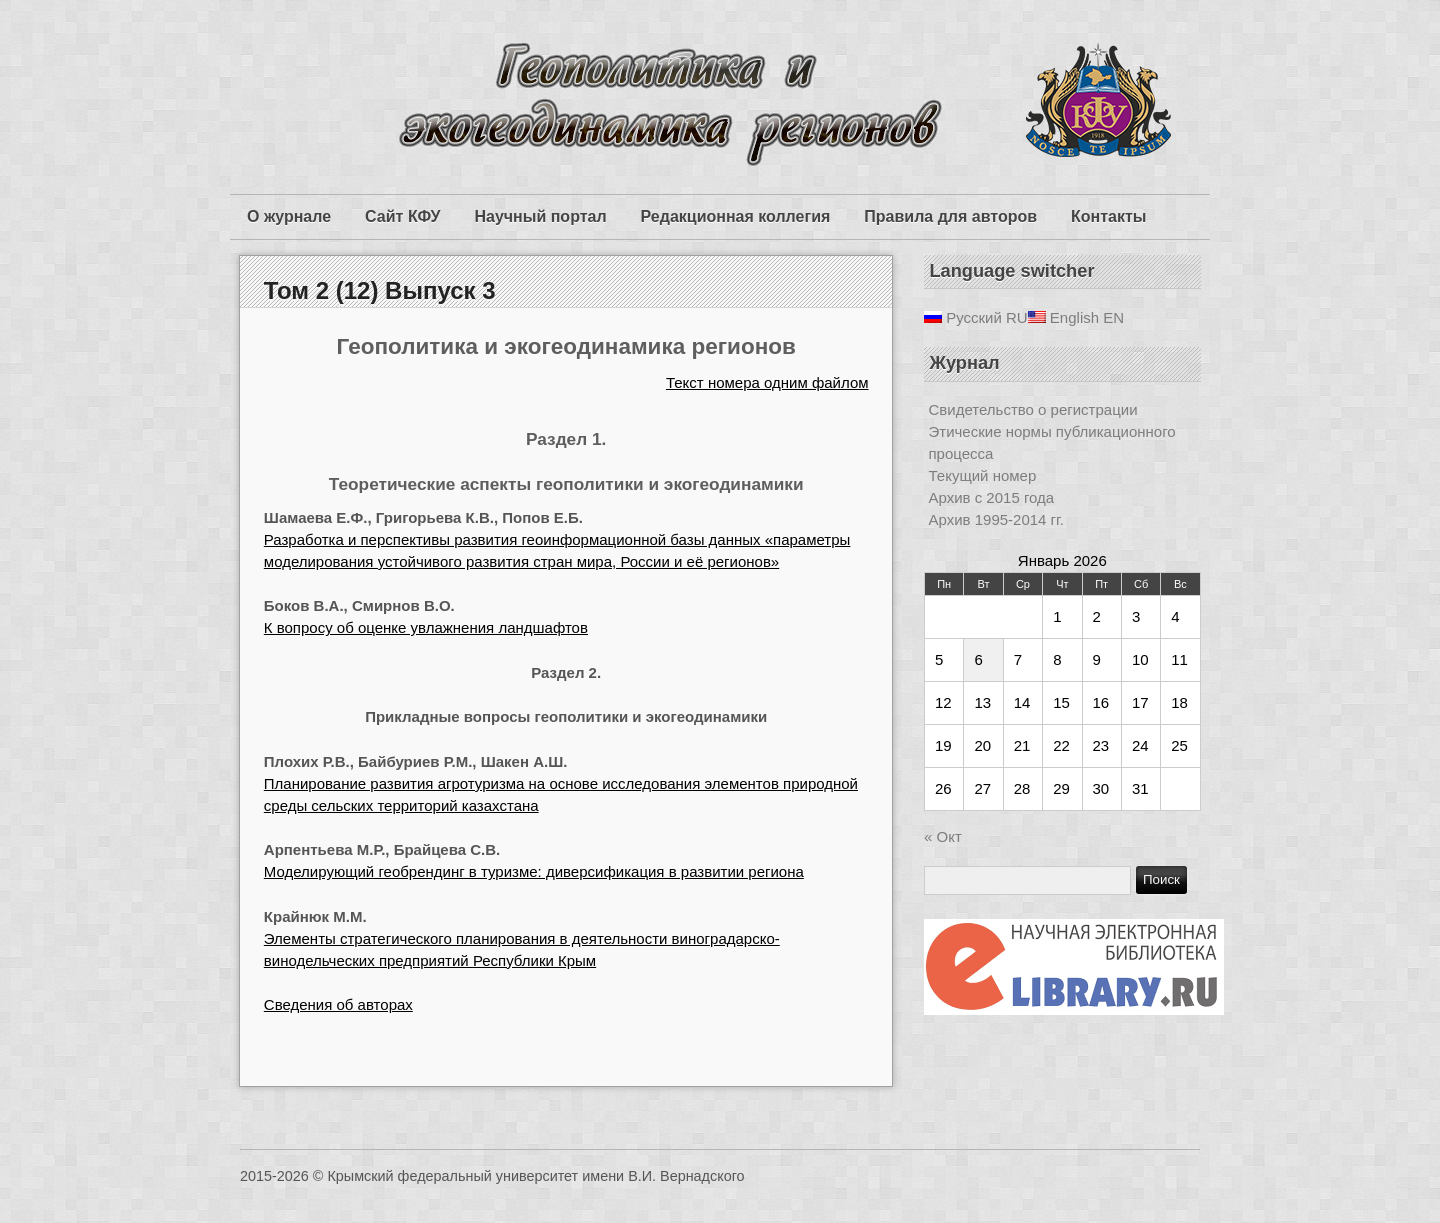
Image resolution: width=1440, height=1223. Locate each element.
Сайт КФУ (402, 216)
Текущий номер (983, 475)
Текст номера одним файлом (767, 382)
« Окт (943, 836)
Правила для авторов (950, 216)
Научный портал (540, 216)
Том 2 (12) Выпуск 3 (380, 290)
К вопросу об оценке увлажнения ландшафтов (426, 627)
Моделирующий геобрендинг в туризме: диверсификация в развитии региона (534, 871)
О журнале (289, 216)
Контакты (1108, 216)
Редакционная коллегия (736, 216)
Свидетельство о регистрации (1033, 409)
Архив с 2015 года (992, 497)
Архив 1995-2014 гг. (996, 519)
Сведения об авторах (338, 1004)
